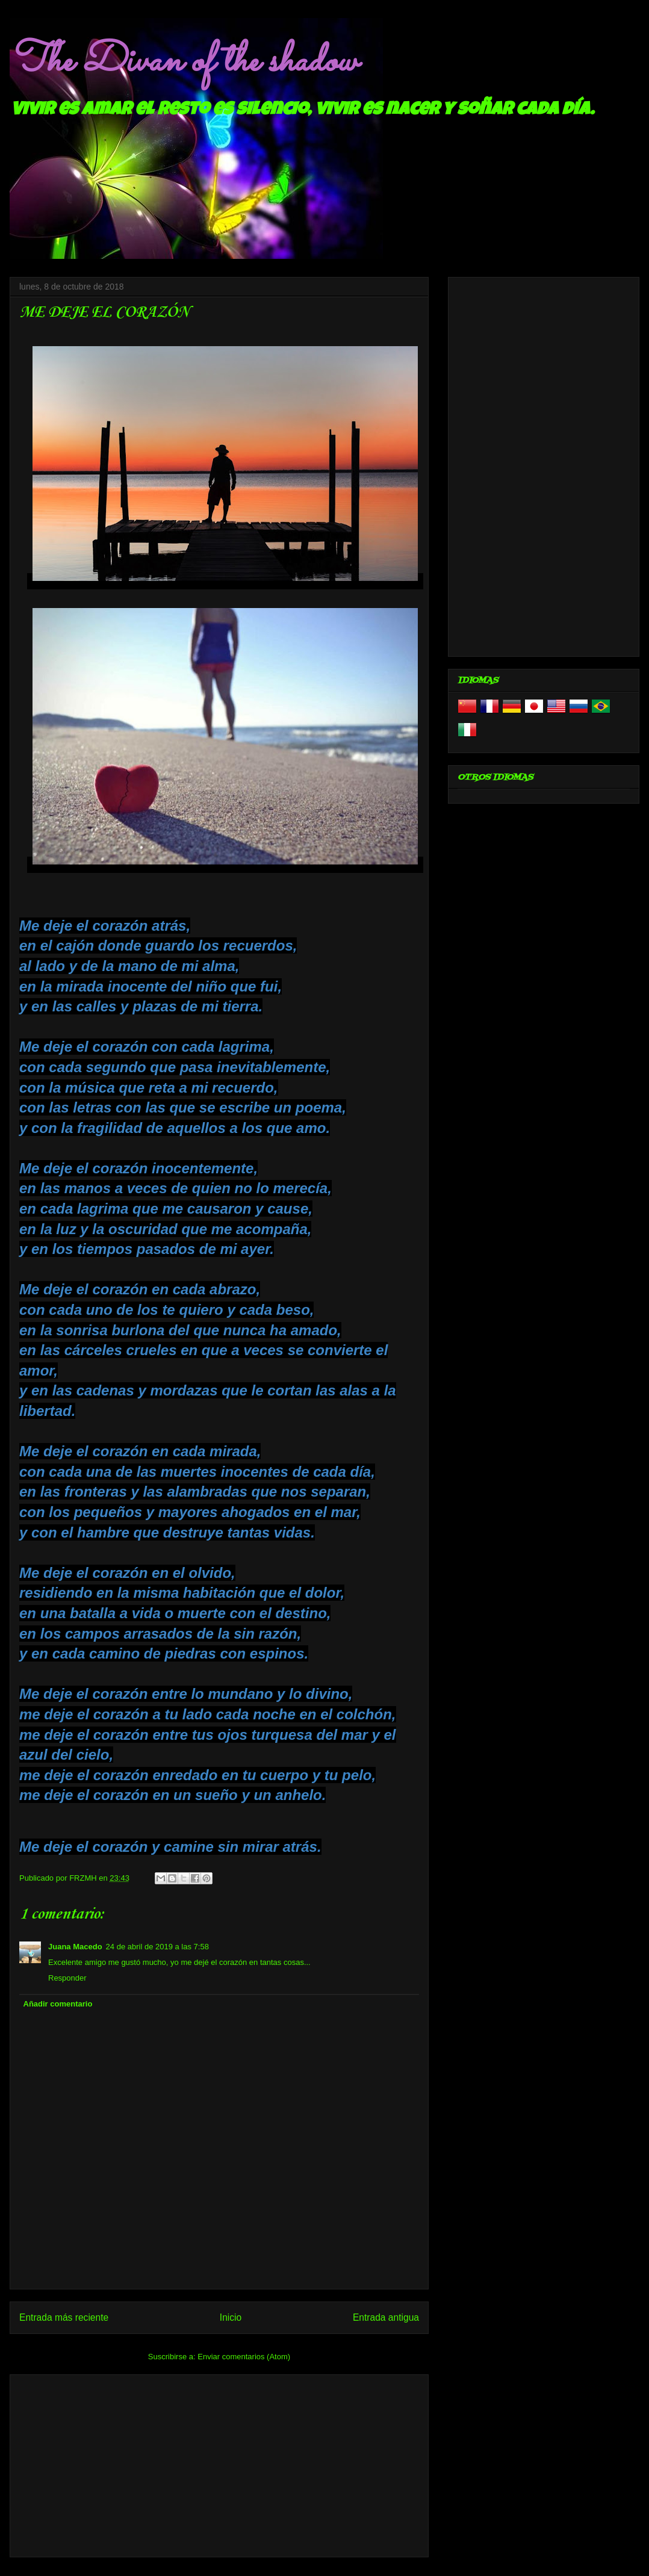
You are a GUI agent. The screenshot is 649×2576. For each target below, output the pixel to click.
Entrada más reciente (63, 2317)
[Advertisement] (219, 2463)
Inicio (230, 2317)
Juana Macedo (75, 1946)
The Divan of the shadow (183, 62)
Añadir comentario (58, 2003)
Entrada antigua (386, 2317)
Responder (67, 1977)
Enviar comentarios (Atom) (243, 2356)
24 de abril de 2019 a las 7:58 (157, 1946)
